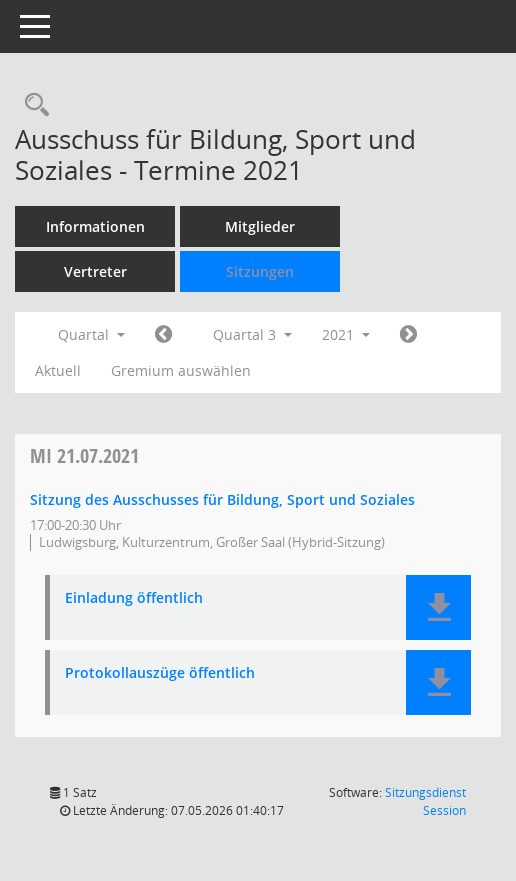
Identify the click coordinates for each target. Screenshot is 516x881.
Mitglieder (260, 226)
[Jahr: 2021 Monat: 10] (408, 335)
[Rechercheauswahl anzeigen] (32, 105)
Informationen (95, 226)
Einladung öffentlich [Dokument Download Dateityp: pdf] (134, 598)
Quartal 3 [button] (252, 334)
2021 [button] (346, 334)
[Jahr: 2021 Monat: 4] (163, 335)
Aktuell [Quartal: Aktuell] (58, 370)
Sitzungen (260, 271)
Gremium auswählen (181, 370)
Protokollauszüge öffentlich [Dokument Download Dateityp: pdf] (160, 673)
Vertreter (95, 271)
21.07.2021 (84, 455)
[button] (438, 607)
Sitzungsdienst (425, 801)
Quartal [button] (91, 334)
